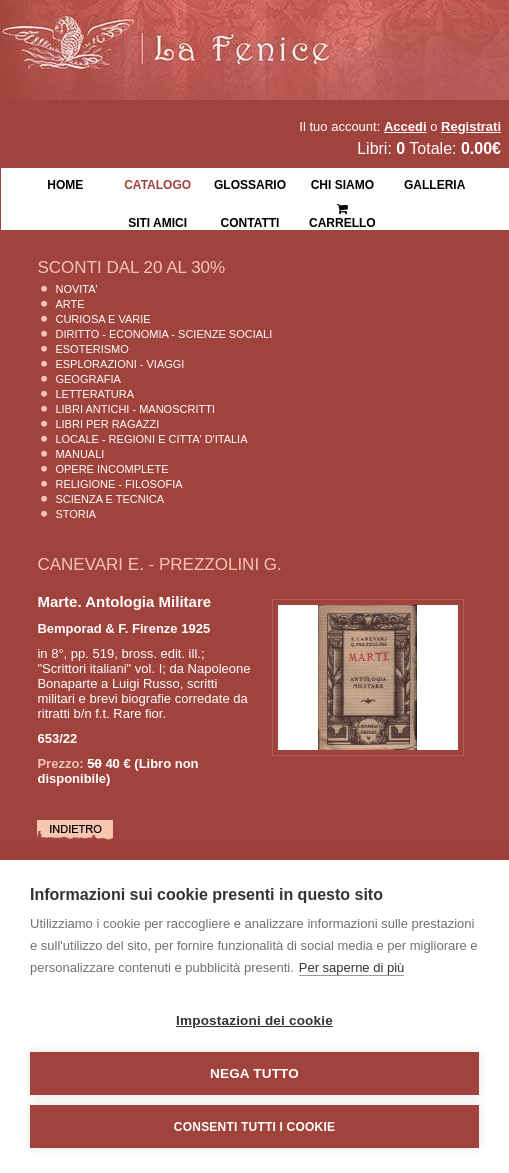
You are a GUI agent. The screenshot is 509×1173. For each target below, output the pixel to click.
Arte (69, 304)
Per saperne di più (352, 967)
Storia (75, 514)
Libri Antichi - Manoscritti (135, 409)
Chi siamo (342, 183)
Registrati (471, 126)
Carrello (342, 207)
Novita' (76, 289)
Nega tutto (254, 1073)
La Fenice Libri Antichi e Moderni (175, 30)
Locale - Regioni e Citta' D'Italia (151, 439)
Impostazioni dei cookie (254, 1020)
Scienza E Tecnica (109, 499)
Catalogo (157, 183)
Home (65, 183)
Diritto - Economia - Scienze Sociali (163, 334)
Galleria (434, 183)
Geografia (87, 379)
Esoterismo (91, 349)
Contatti (250, 221)
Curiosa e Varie (102, 319)
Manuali (79, 454)
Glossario (250, 183)
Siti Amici (157, 221)
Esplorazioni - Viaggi (119, 364)
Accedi (405, 126)
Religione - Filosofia (118, 484)
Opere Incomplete (111, 469)
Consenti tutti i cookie (254, 1127)
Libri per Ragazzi (107, 424)
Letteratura (94, 394)
